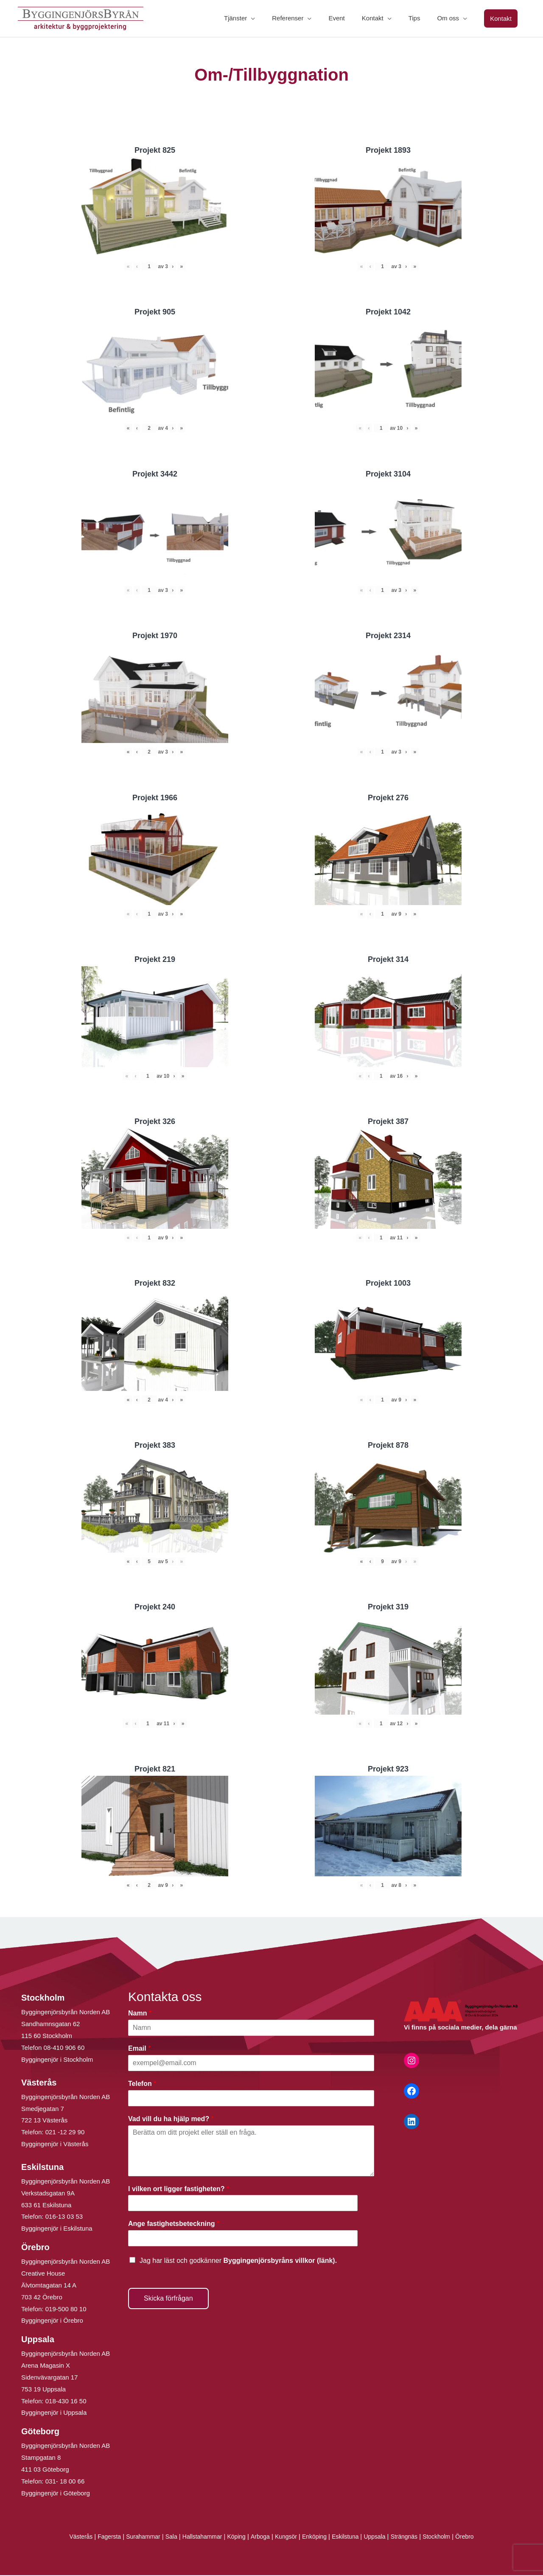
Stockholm (447, 2537)
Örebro (477, 2537)
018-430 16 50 (66, 2401)
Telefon (142, 2084)
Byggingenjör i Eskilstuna (56, 2229)
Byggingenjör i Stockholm (57, 2060)
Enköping (317, 2537)
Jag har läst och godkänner (238, 2261)
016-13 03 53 (63, 2217)
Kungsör (287, 2537)
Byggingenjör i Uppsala (54, 2413)
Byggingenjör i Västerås (54, 2144)
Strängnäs (412, 2537)
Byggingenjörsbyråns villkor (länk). (280, 2261)
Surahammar (135, 2537)
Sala (165, 2537)
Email (139, 2049)
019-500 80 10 (65, 2309)
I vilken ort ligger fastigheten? (178, 2189)
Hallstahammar (197, 2537)
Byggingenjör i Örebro (52, 2321)
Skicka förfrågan (168, 2299)
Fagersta (98, 2537)
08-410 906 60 (64, 2048)
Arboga (259, 2537)
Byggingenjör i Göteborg (55, 2494)
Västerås (69, 2537)
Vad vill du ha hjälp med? (171, 2119)
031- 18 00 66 (65, 2482)
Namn (139, 2014)
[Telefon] (251, 2099)
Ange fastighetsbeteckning (173, 2224)
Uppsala (381, 2537)
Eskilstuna (351, 2537)
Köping (234, 2537)
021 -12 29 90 (65, 2132)
